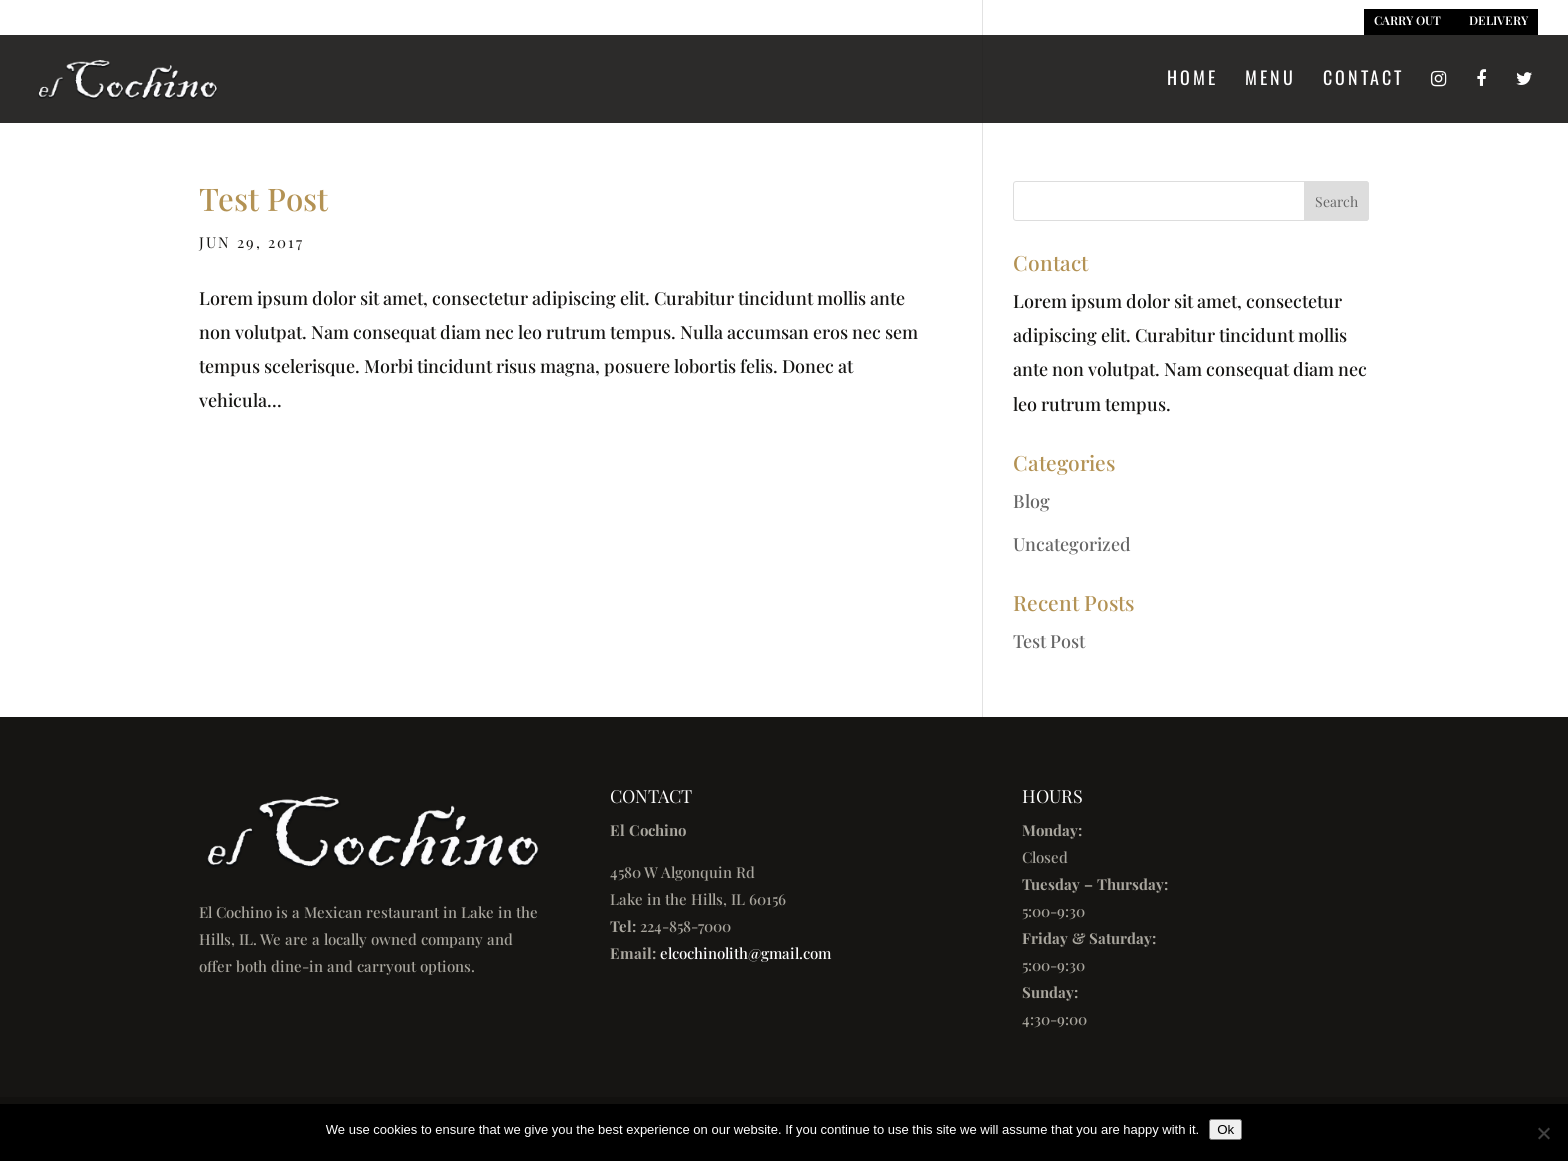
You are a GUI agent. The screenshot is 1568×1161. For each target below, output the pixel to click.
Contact (1363, 80)
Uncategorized (1072, 544)
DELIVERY (1498, 20)
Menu (1270, 80)
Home (1192, 80)
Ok (1225, 1129)
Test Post (263, 198)
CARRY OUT (1407, 20)
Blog (1031, 501)
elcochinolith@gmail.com (745, 953)
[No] (1543, 1133)
